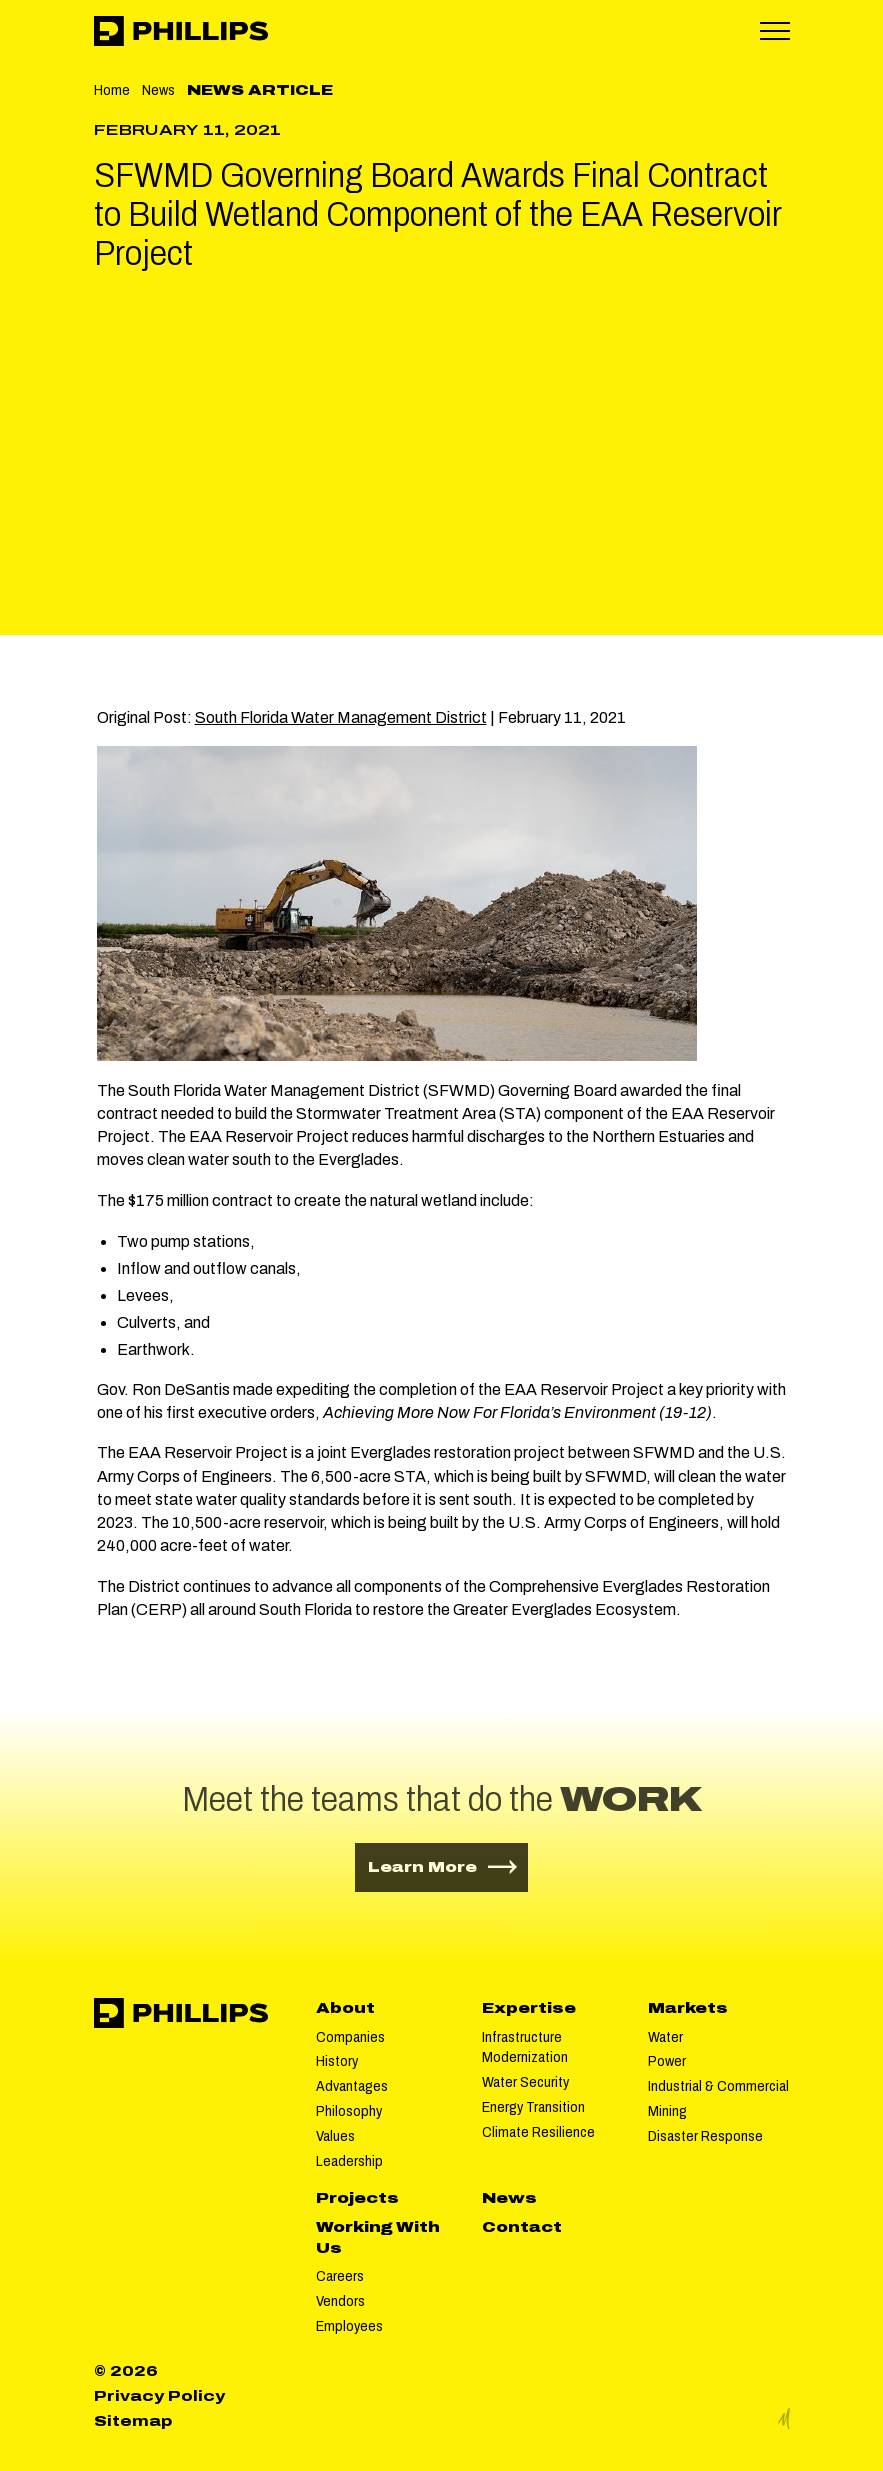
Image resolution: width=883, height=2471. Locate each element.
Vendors (340, 2301)
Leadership (349, 2161)
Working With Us (378, 2237)
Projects (357, 2198)
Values (335, 2136)
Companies (350, 2037)
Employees (349, 2326)
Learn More (448, 1865)
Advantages (352, 2086)
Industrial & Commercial (718, 2086)
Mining (667, 2111)
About (345, 2008)
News (158, 90)
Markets (688, 2008)
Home (112, 90)
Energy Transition (533, 2107)
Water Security (525, 2082)
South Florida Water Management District (341, 717)
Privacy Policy (159, 2396)
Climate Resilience (538, 2132)
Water (665, 2037)
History (337, 2061)
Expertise (529, 2008)
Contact (522, 2227)
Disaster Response (705, 2136)
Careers (340, 2276)
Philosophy (349, 2111)
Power (667, 2061)
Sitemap (133, 2421)
